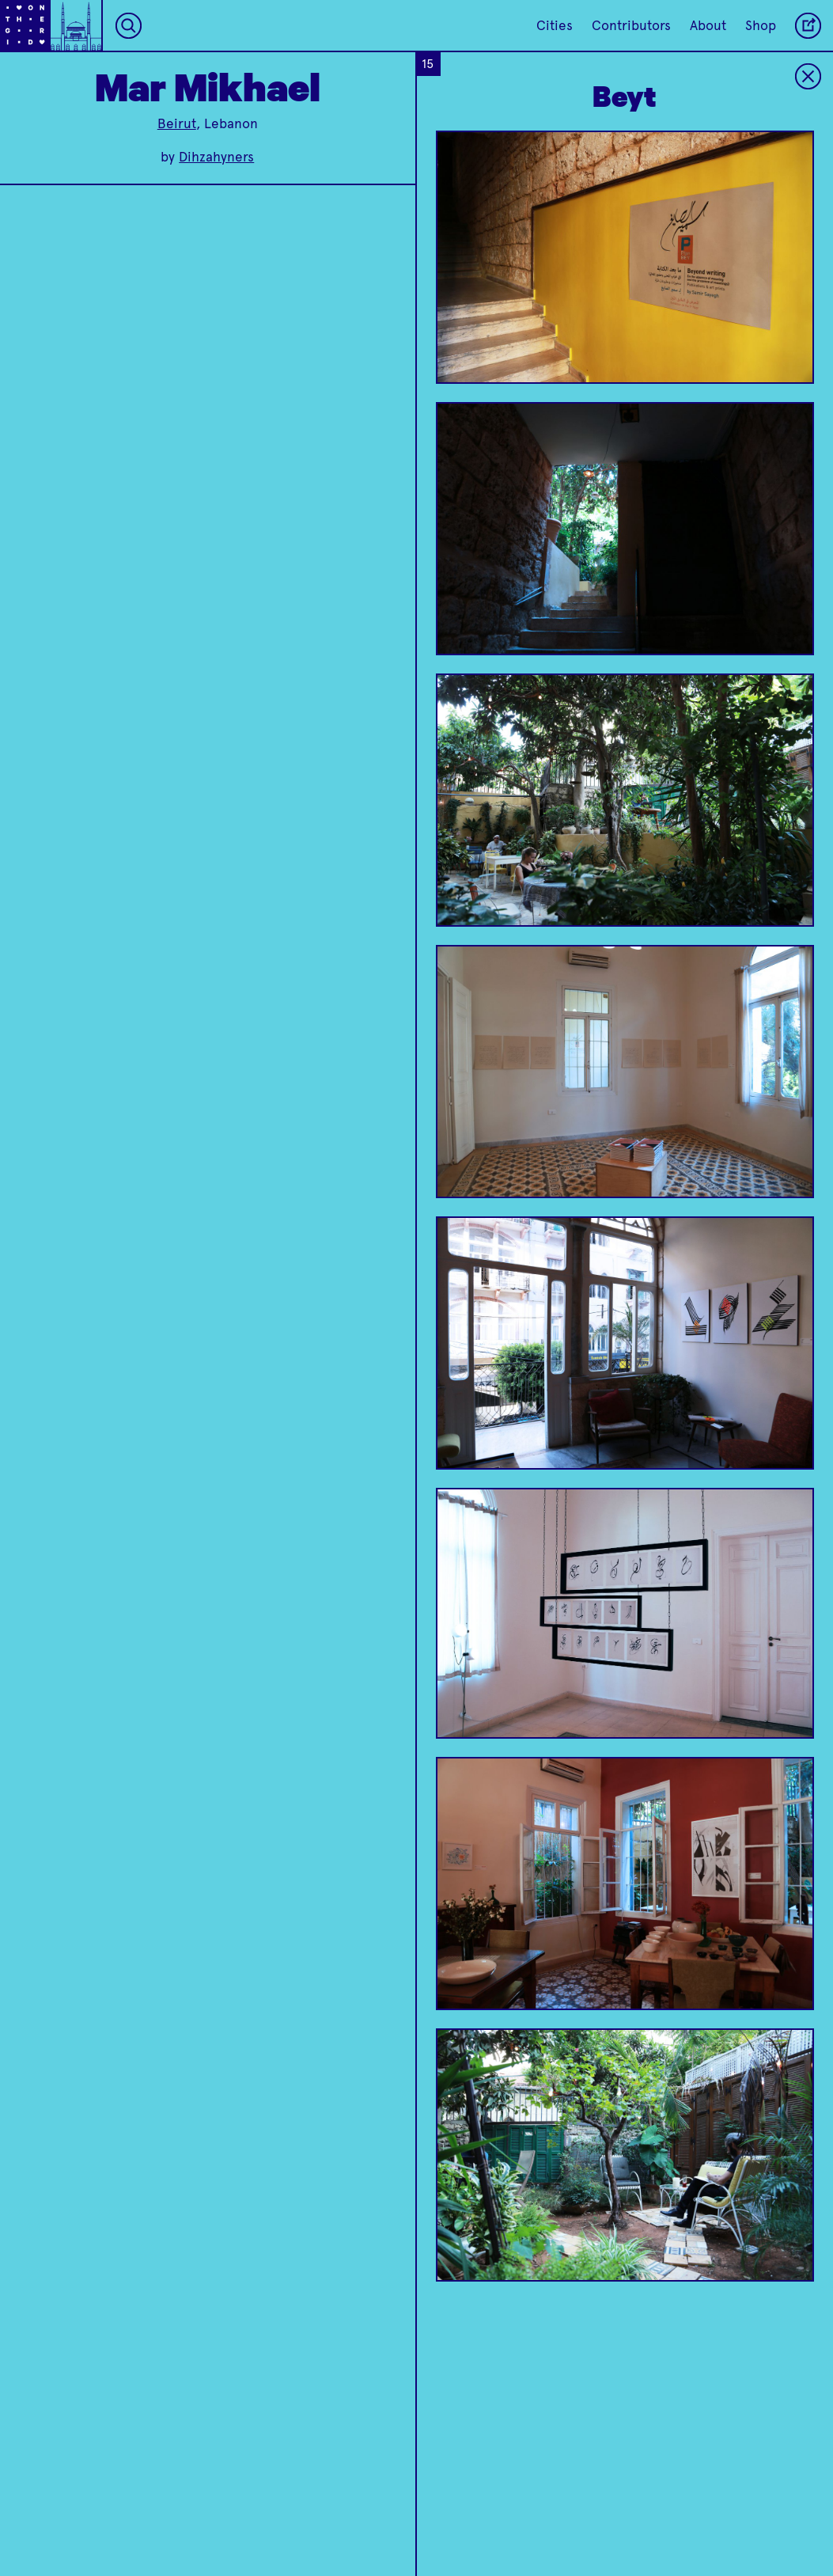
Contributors (631, 25)
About (708, 25)
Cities (554, 25)
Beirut (176, 123)
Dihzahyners (216, 157)
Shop (760, 25)
